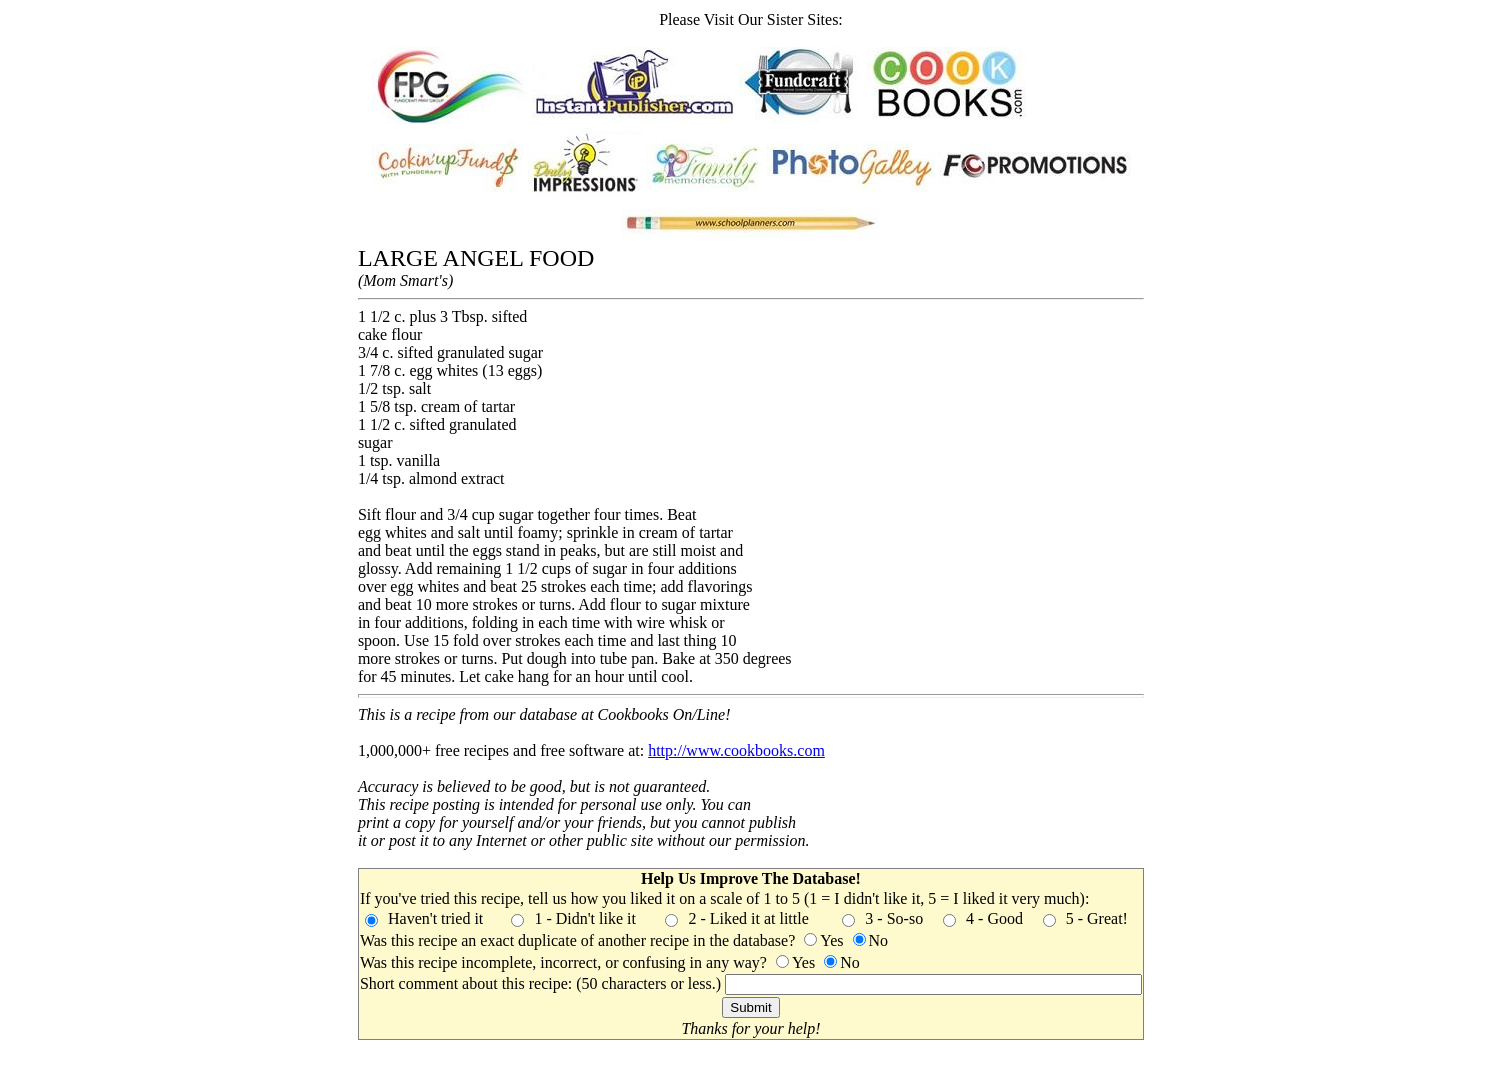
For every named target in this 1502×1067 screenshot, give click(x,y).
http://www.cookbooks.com (736, 750)
